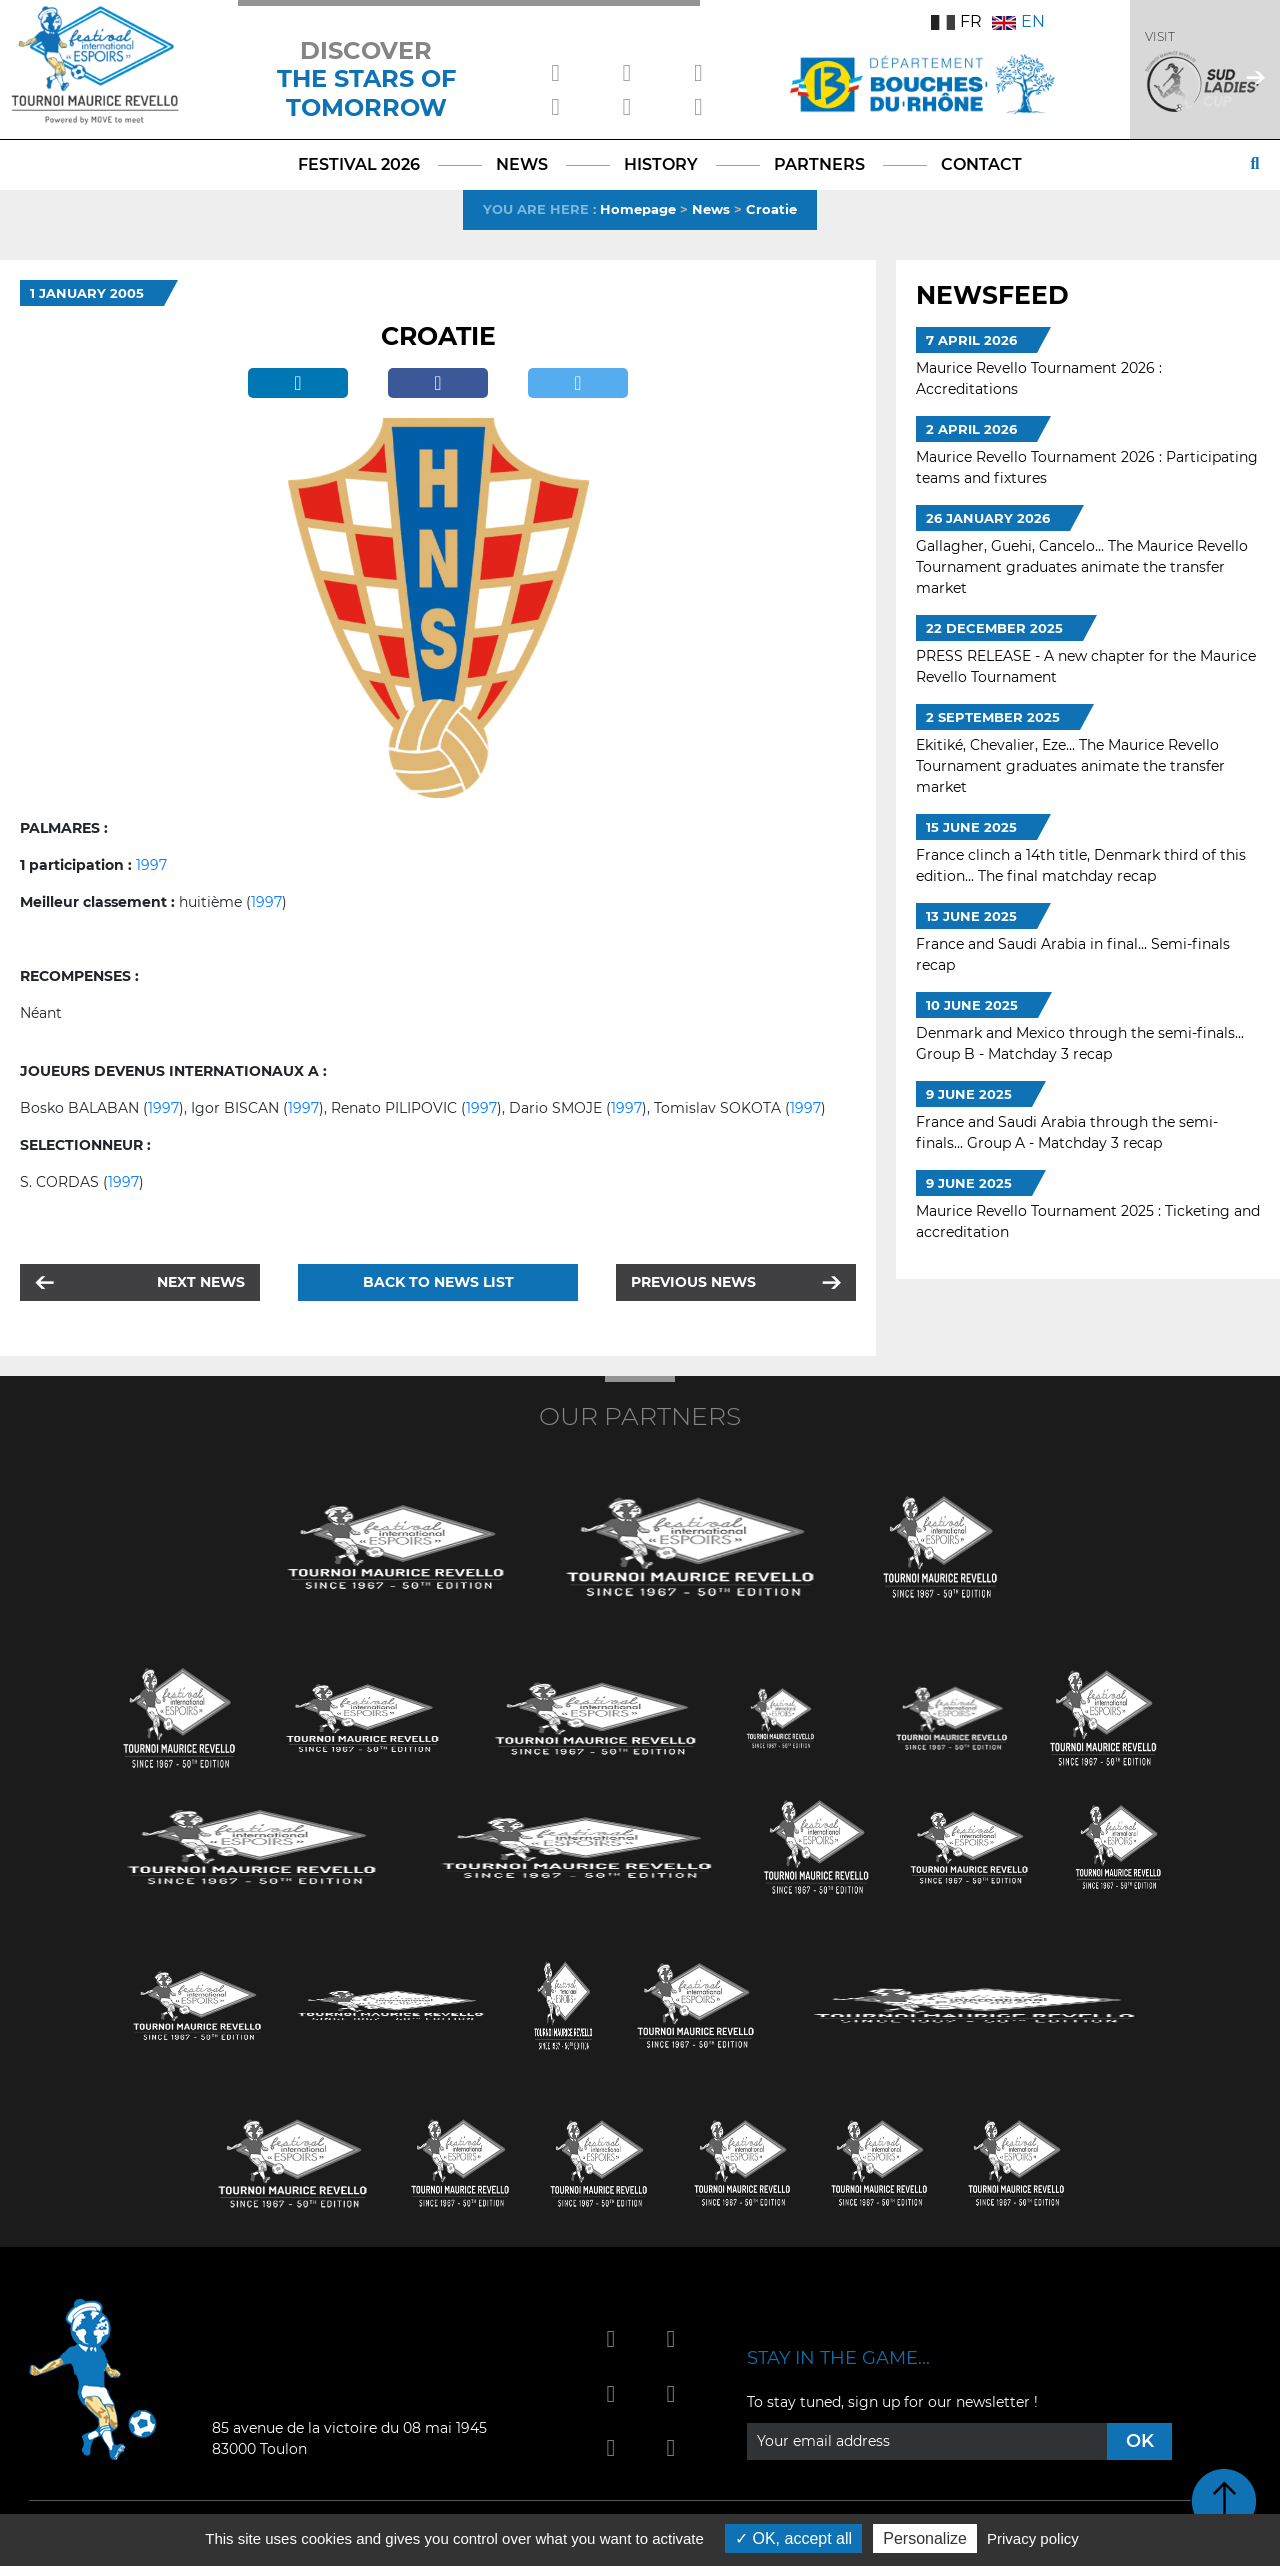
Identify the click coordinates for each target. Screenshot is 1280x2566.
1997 (151, 865)
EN (1018, 21)
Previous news (693, 1282)
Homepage (638, 209)
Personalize (925, 2538)
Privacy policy (1033, 2538)
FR (956, 21)
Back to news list (438, 1282)
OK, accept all (793, 2538)
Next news (201, 1282)
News (711, 209)
